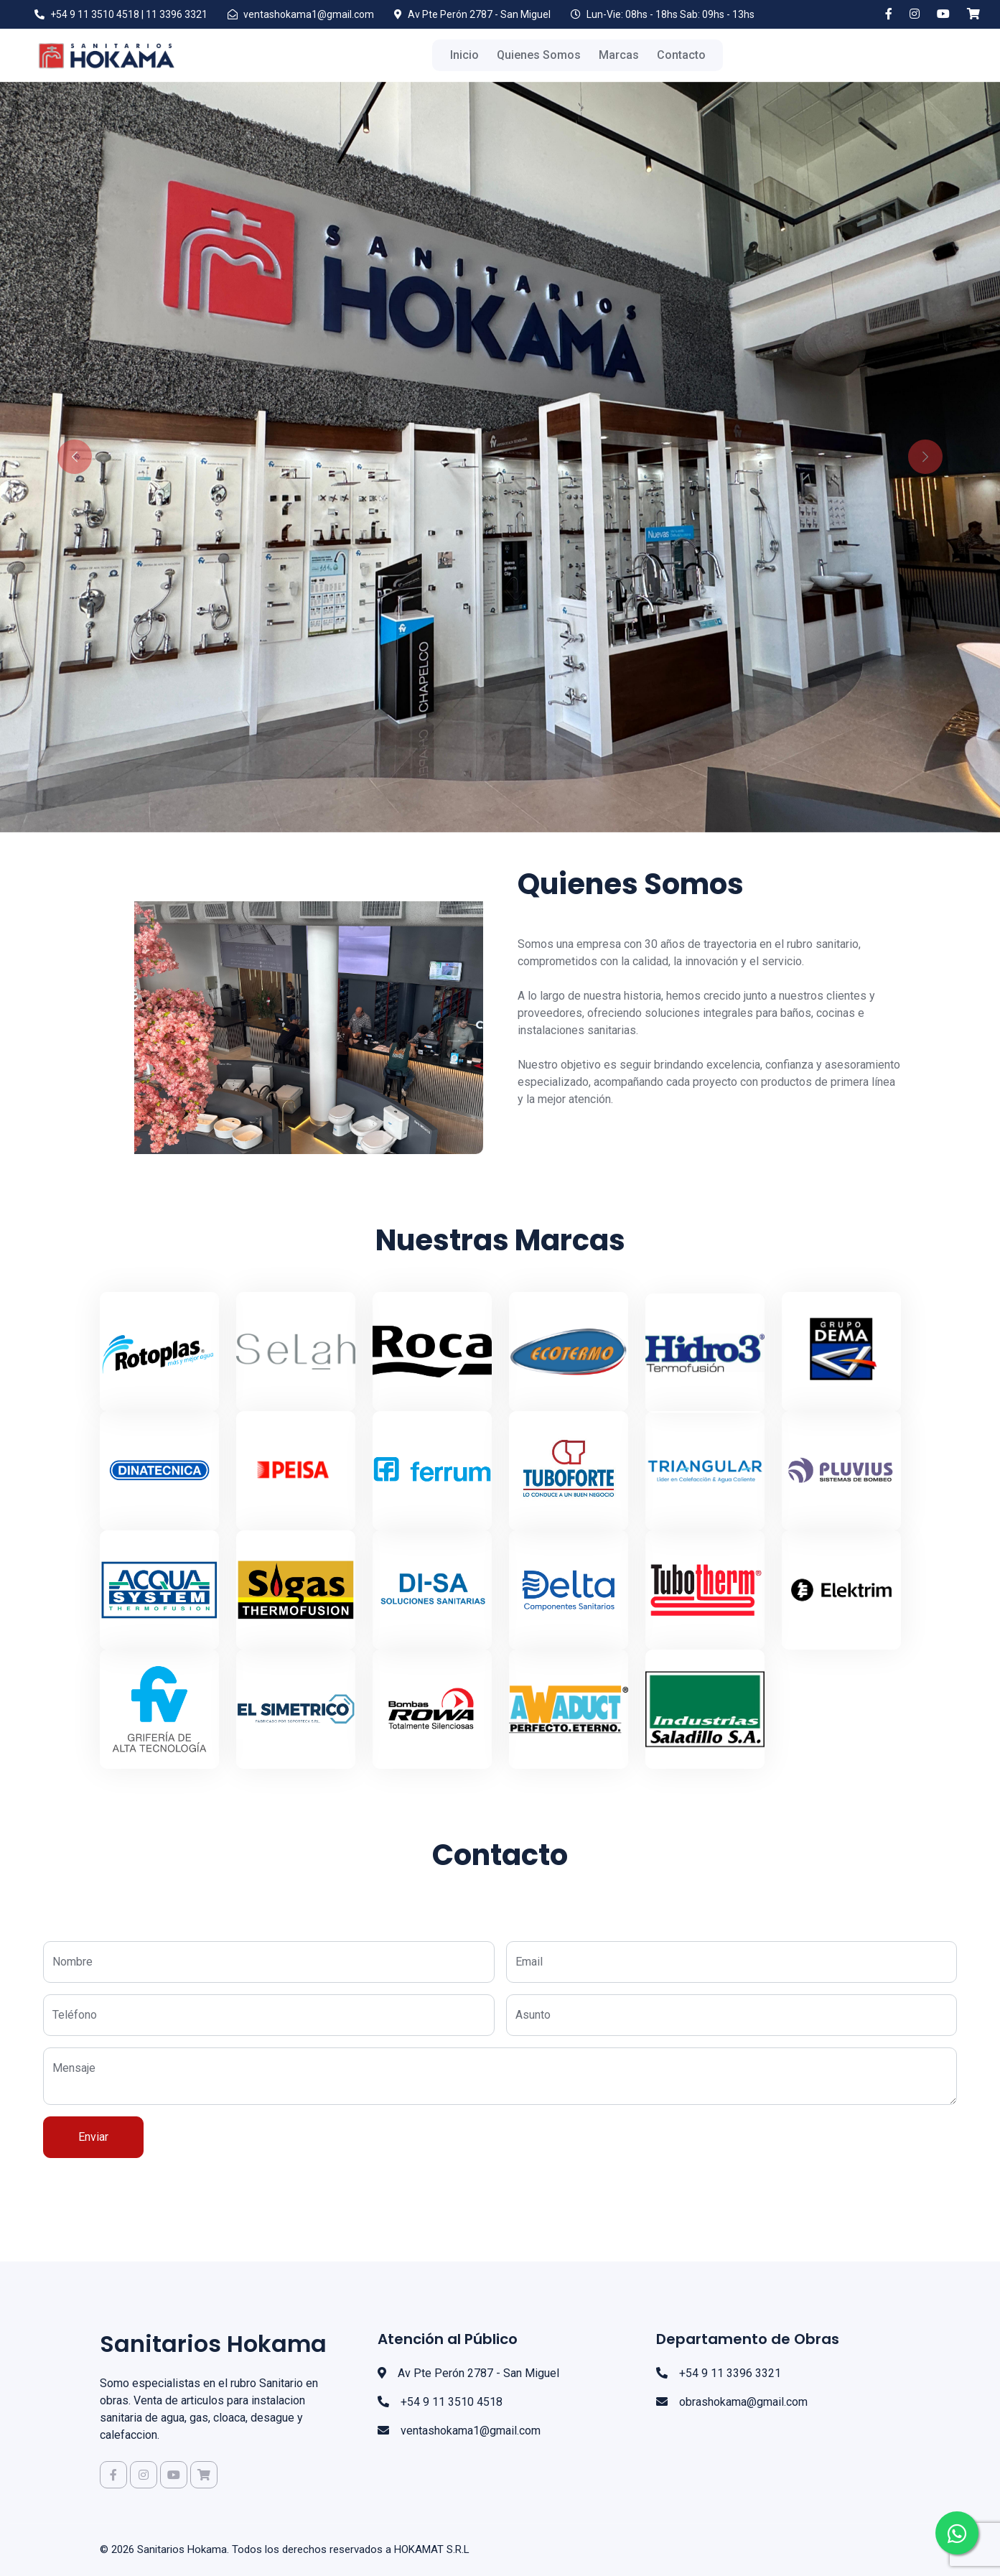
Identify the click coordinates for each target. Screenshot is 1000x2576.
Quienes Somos (539, 55)
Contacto (681, 55)
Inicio (464, 55)
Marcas (619, 55)
